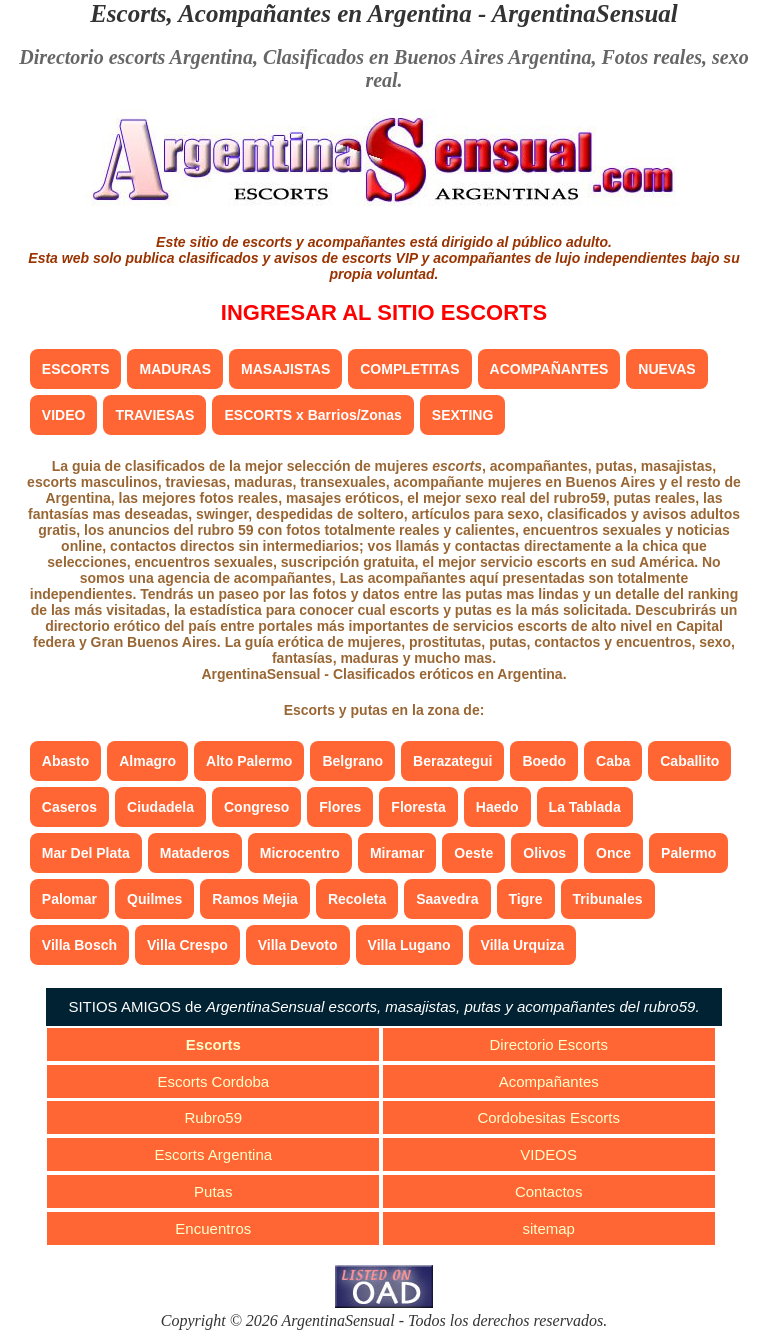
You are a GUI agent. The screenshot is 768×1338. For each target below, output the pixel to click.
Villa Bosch (79, 945)
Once (613, 853)
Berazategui (452, 761)
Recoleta (357, 899)
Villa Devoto (298, 945)
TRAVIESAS (154, 415)
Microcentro (300, 853)
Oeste (473, 853)
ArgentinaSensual (585, 13)
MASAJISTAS (285, 369)
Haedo (497, 807)
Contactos (549, 1191)
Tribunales (608, 899)
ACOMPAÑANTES (549, 369)
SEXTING (462, 415)
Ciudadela (160, 807)
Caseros (69, 807)
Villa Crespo (187, 945)
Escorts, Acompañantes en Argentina (281, 13)
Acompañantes (549, 1081)
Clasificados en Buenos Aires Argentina (427, 57)
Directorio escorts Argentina (136, 57)
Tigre (526, 899)
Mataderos (195, 853)
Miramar (397, 853)
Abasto (65, 761)
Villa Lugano (409, 945)
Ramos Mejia (255, 899)
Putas (213, 1191)
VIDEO (64, 415)
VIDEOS (548, 1154)
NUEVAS (666, 369)
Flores (340, 807)
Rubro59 (214, 1117)
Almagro (147, 761)
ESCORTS (76, 369)
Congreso (256, 807)
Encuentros (213, 1228)
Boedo (544, 761)
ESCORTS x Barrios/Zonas (312, 415)
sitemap (548, 1228)
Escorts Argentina (214, 1154)
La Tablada (585, 807)
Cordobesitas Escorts (548, 1117)
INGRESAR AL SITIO (384, 312)
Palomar (69, 899)
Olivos (544, 853)
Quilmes (154, 899)
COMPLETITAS (409, 369)
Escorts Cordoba (213, 1081)
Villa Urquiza (523, 945)
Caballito (689, 761)
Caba (613, 761)
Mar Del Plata (86, 853)
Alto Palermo (249, 761)
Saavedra (447, 899)
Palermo (688, 853)
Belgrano (352, 761)
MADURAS (175, 369)
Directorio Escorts (549, 1044)
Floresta (418, 807)
